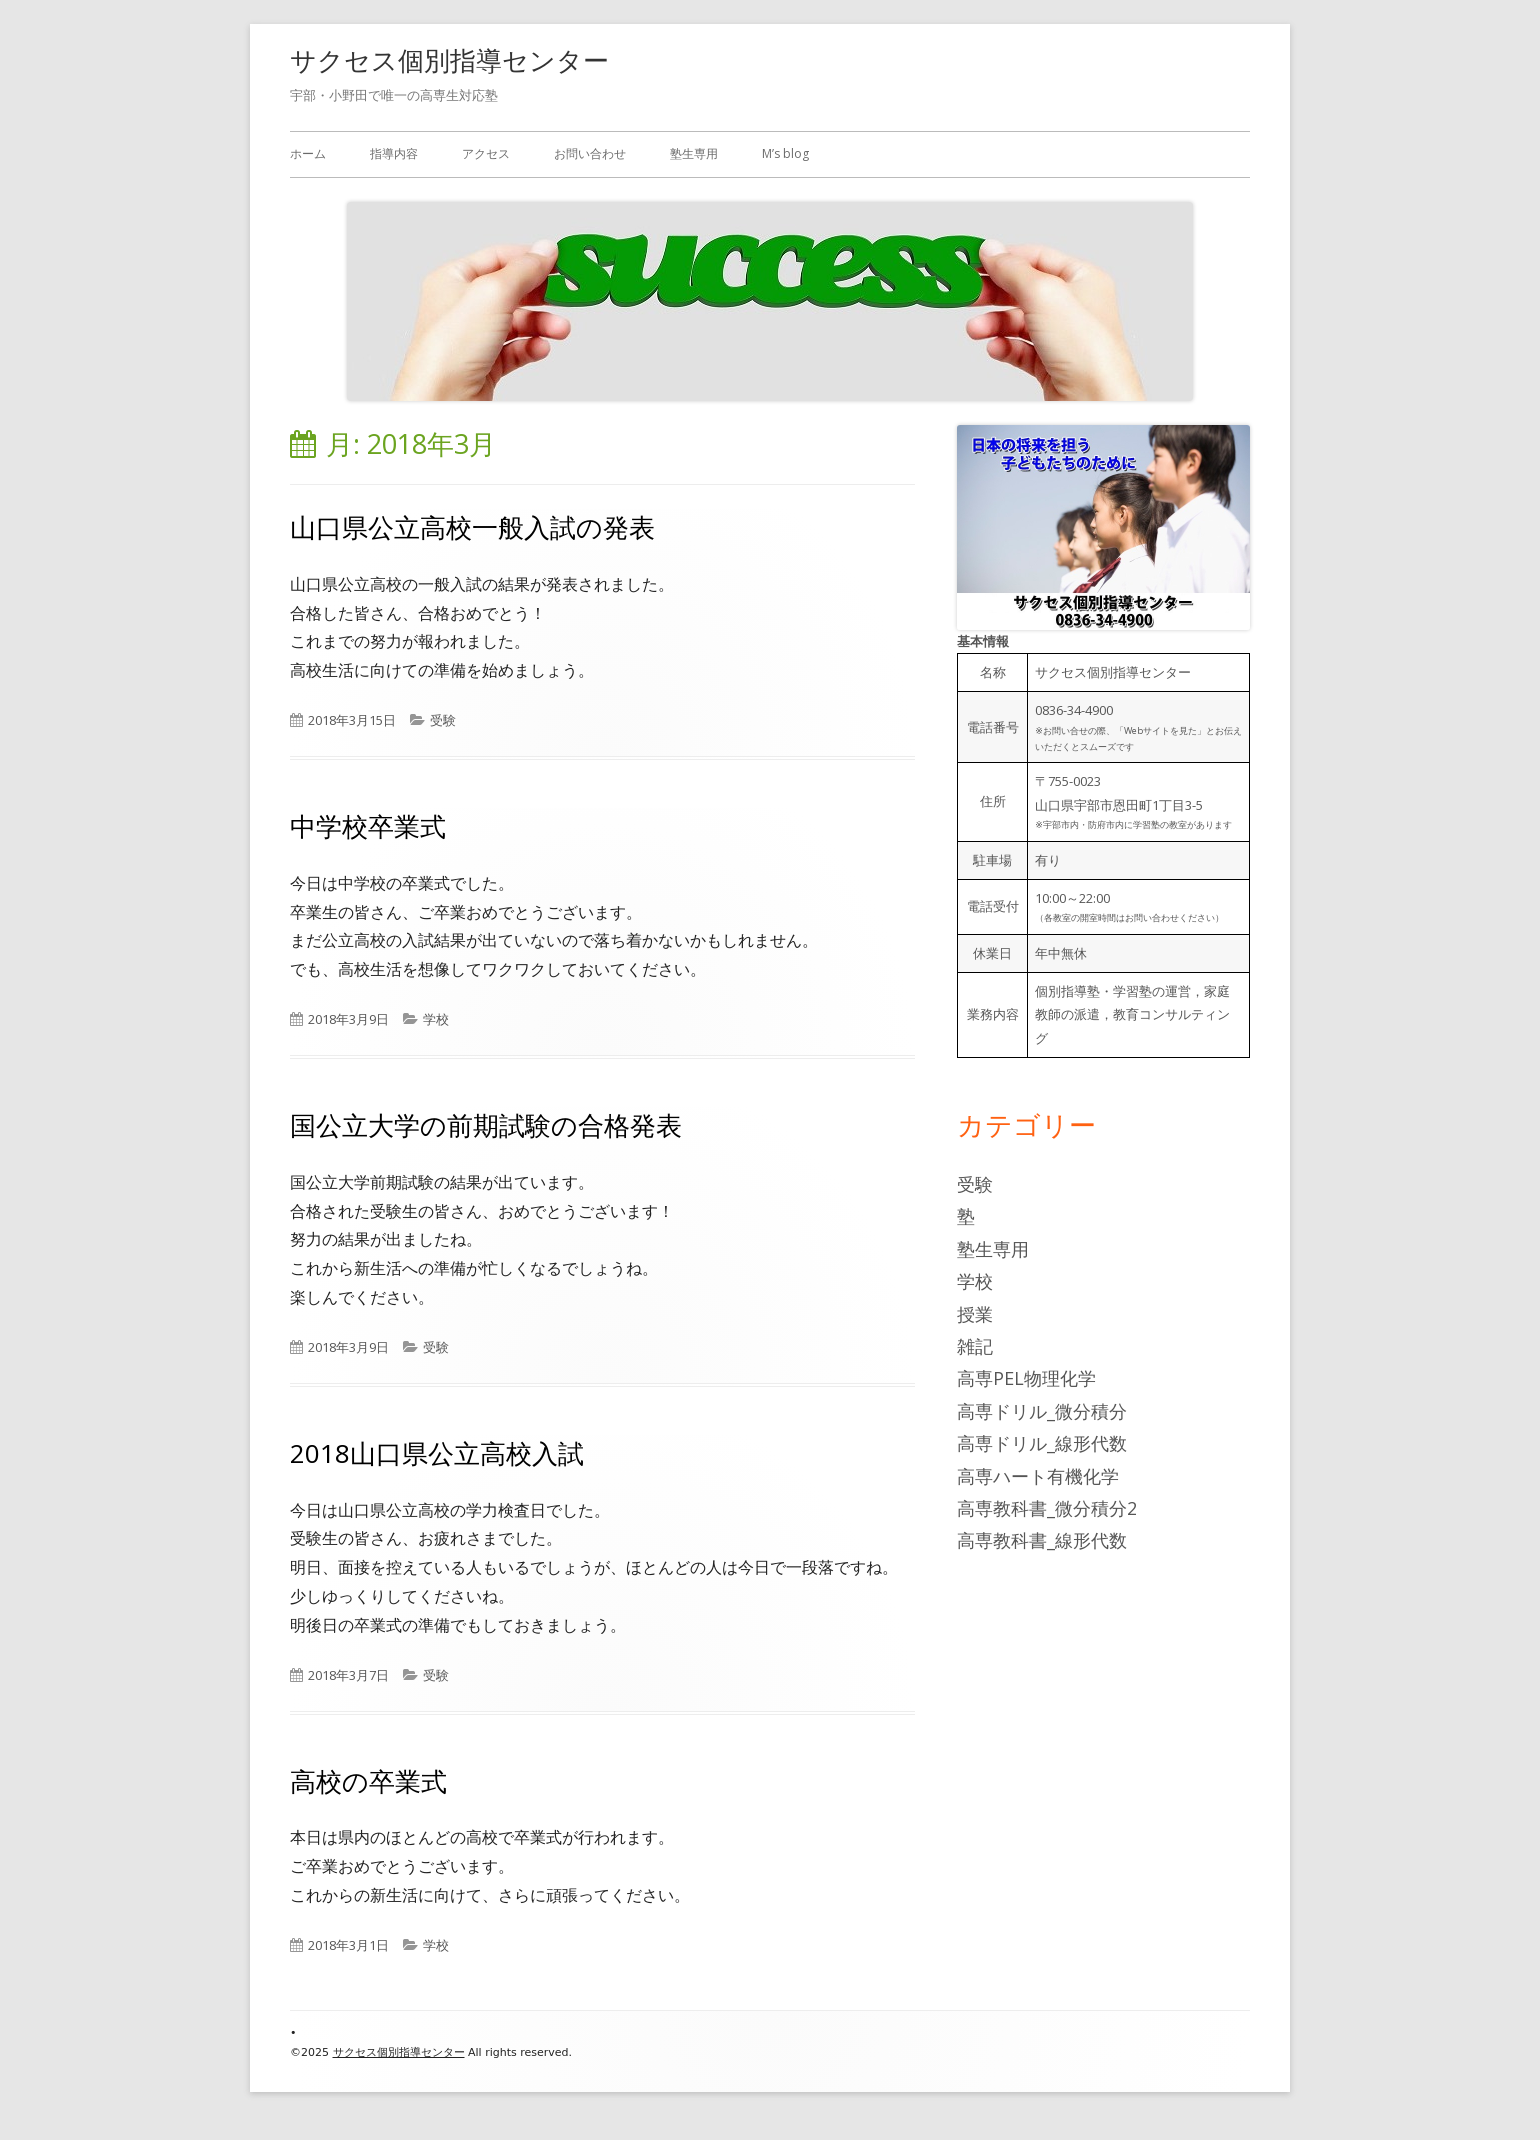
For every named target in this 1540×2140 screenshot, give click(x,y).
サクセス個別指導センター (449, 60)
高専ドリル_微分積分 (1042, 1411)
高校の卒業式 (368, 1781)
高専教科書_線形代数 (1042, 1540)
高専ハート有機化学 (1038, 1476)
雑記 (975, 1346)
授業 (975, 1314)
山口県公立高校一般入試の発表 (472, 527)
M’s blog (785, 153)
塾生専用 (694, 153)
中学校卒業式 (368, 826)
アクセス (486, 153)
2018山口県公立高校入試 (437, 1453)
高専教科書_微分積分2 (1047, 1508)
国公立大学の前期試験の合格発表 (486, 1125)
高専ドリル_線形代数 (1042, 1443)
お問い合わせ (590, 153)
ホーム (308, 153)
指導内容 (394, 153)
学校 (436, 1019)
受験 (443, 720)
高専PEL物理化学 (1026, 1378)
